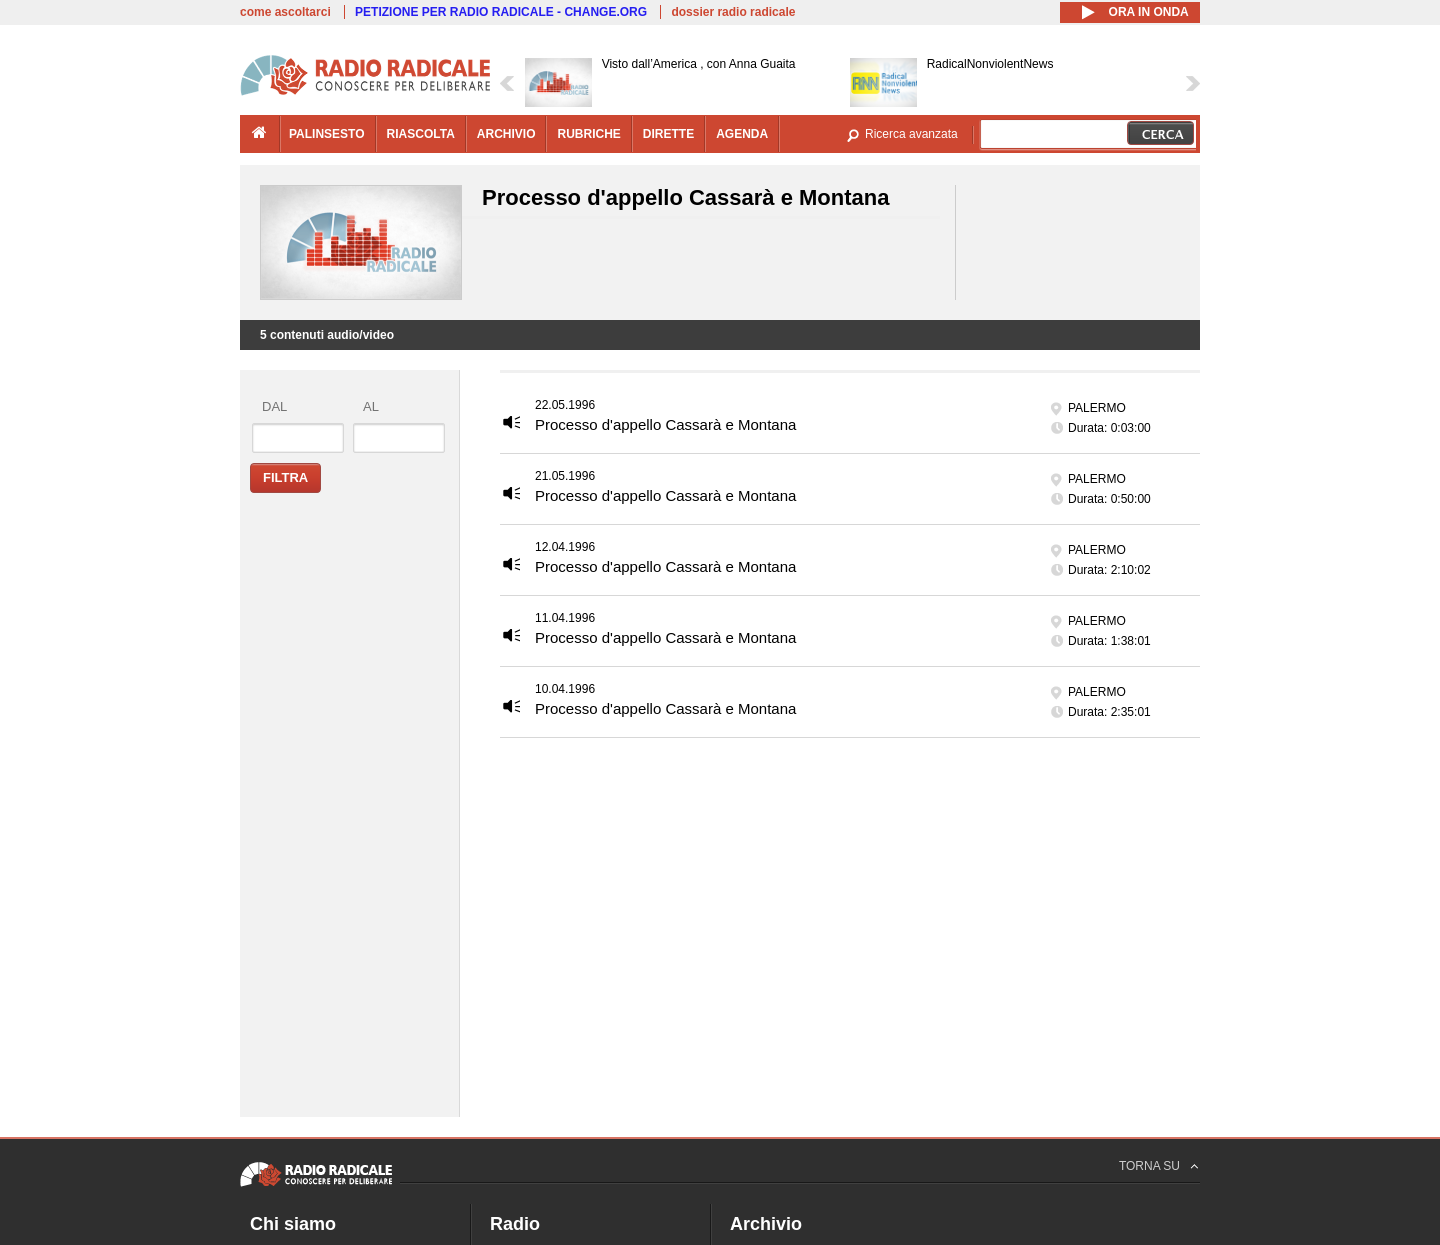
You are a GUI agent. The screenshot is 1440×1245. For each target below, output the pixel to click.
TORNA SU (1149, 1166)
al (371, 406)
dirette (668, 134)
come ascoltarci (285, 12)
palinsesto (327, 134)
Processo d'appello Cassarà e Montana (665, 424)
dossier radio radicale (733, 12)
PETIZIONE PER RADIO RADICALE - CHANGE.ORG (501, 12)
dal (274, 406)
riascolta (421, 134)
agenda (742, 134)
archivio (506, 134)
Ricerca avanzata (911, 134)
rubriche (588, 134)
